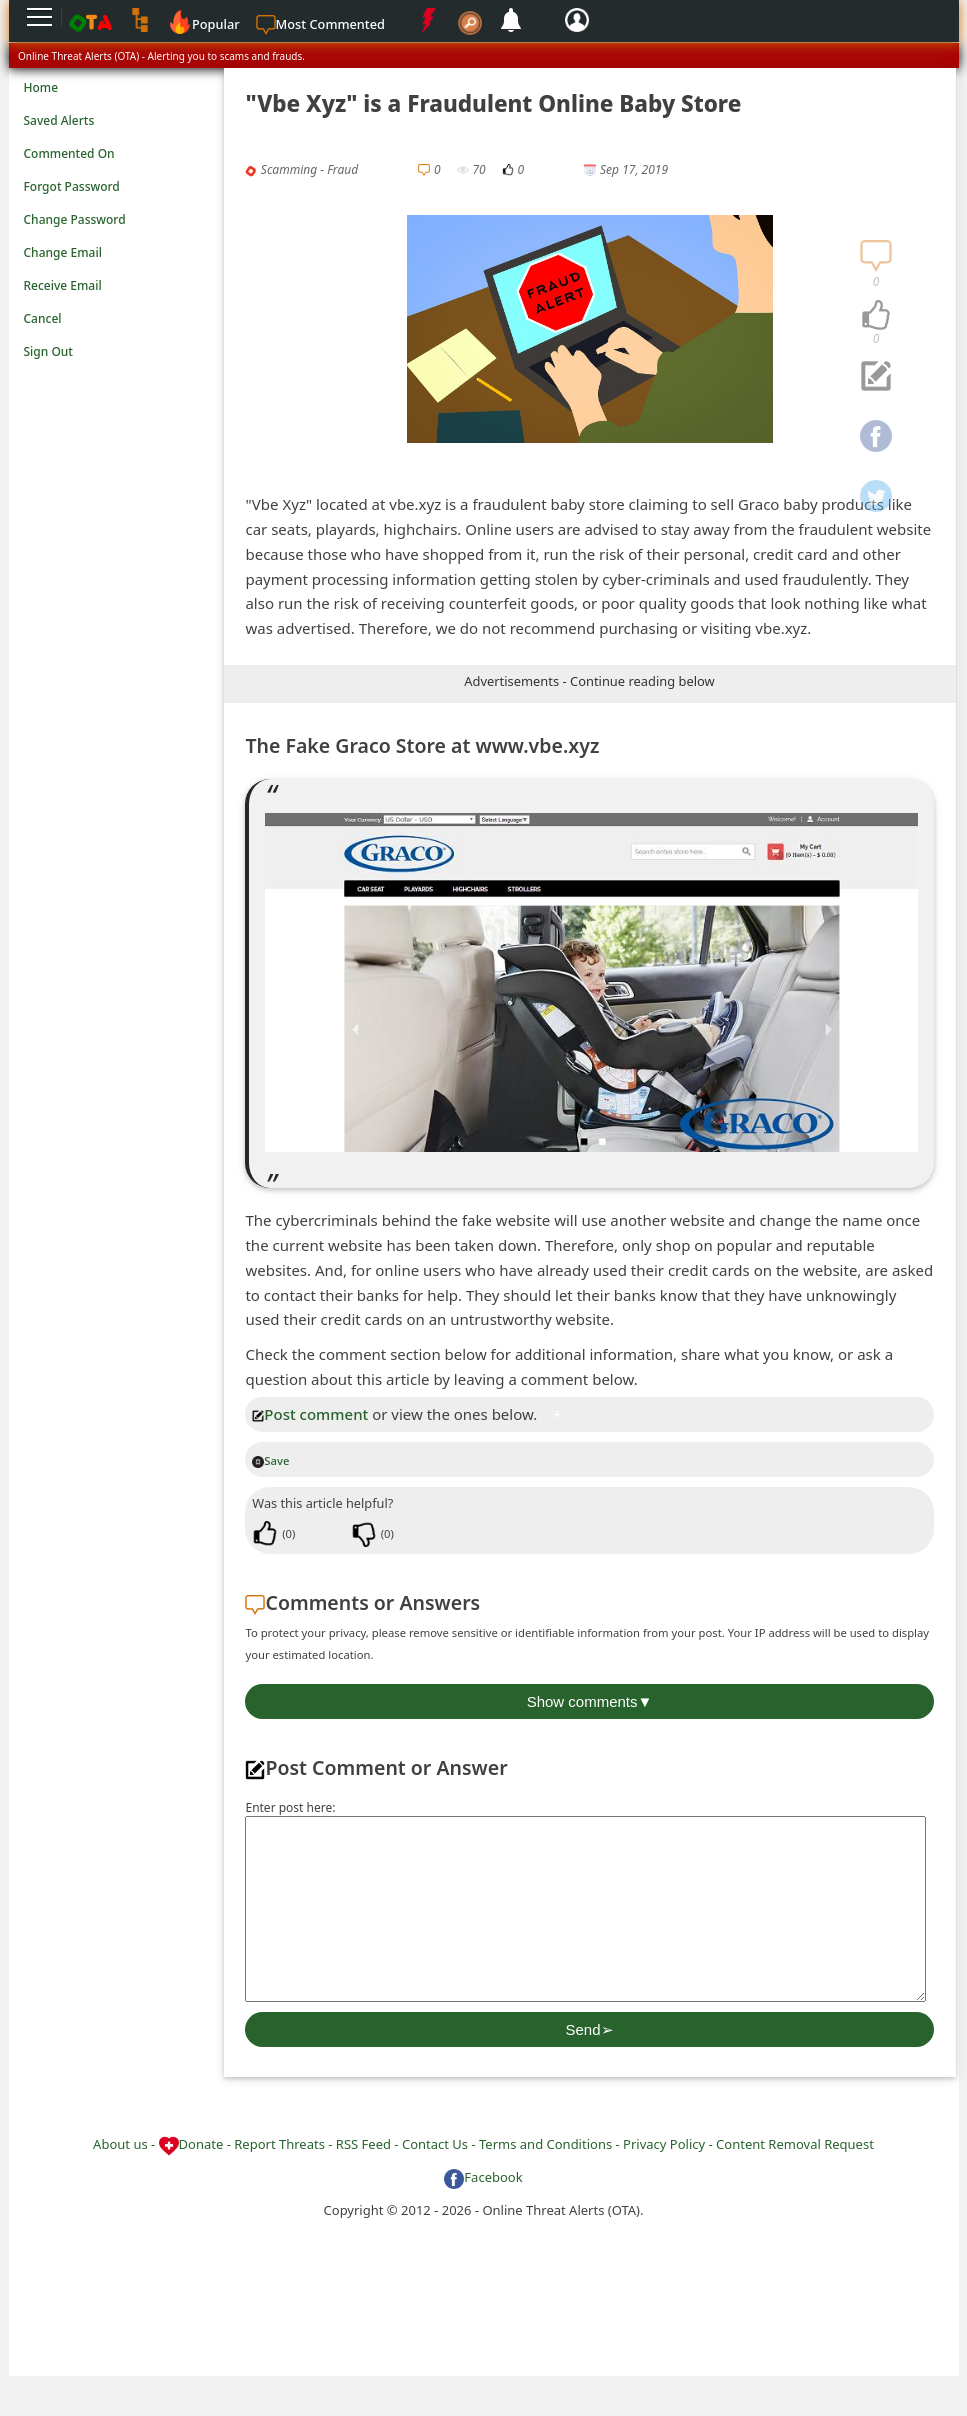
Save (270, 1460)
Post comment (310, 1414)
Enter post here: (290, 1807)
